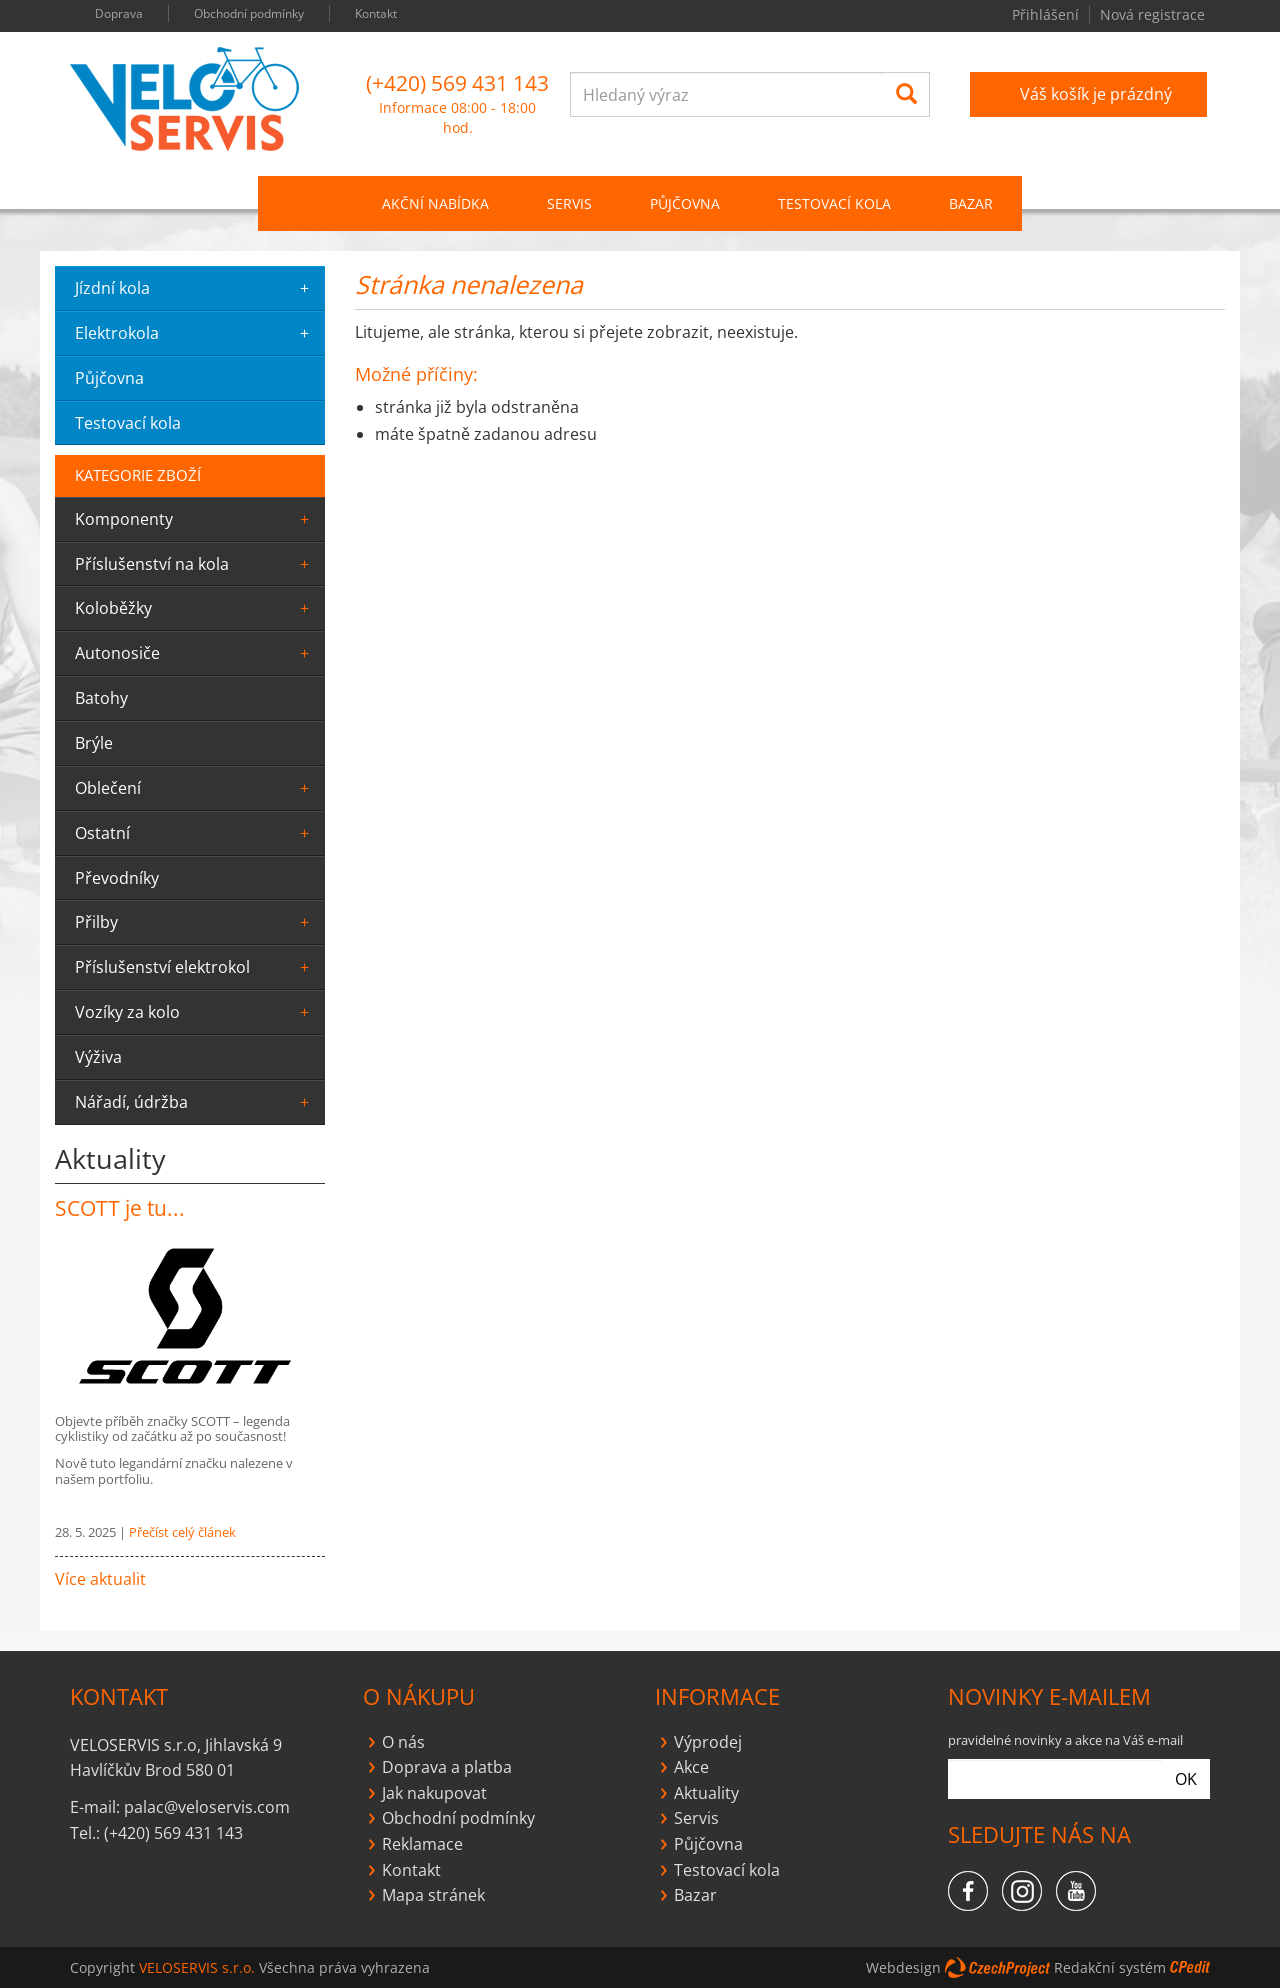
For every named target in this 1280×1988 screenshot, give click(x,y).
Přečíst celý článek (182, 1532)
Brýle (94, 743)
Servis (696, 1818)
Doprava (119, 13)
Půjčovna (708, 1844)
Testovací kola (834, 203)
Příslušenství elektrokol (195, 967)
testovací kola (128, 423)
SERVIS (569, 203)
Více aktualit (100, 1579)
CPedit (1190, 1967)
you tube (914, 16)
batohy (101, 698)
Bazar (971, 203)
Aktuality (706, 1793)
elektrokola (195, 333)
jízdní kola (195, 288)
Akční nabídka (435, 203)
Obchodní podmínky (249, 13)
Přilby (195, 922)
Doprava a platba (447, 1767)
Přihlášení (1045, 14)
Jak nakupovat (434, 1793)
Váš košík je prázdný (1096, 94)
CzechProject (997, 1967)
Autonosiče (195, 653)
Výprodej (708, 1742)
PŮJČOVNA (685, 203)
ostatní (195, 833)
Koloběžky (195, 608)
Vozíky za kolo (195, 1012)
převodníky (117, 878)
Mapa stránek (433, 1895)
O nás (403, 1742)
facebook (844, 16)
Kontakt (376, 13)
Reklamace (422, 1844)
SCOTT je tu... (120, 1208)
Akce (691, 1767)
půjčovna (109, 378)
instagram (879, 16)
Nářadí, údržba (195, 1102)
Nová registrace (1152, 14)
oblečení (195, 788)
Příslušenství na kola (195, 564)
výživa (98, 1057)
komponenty (195, 519)
